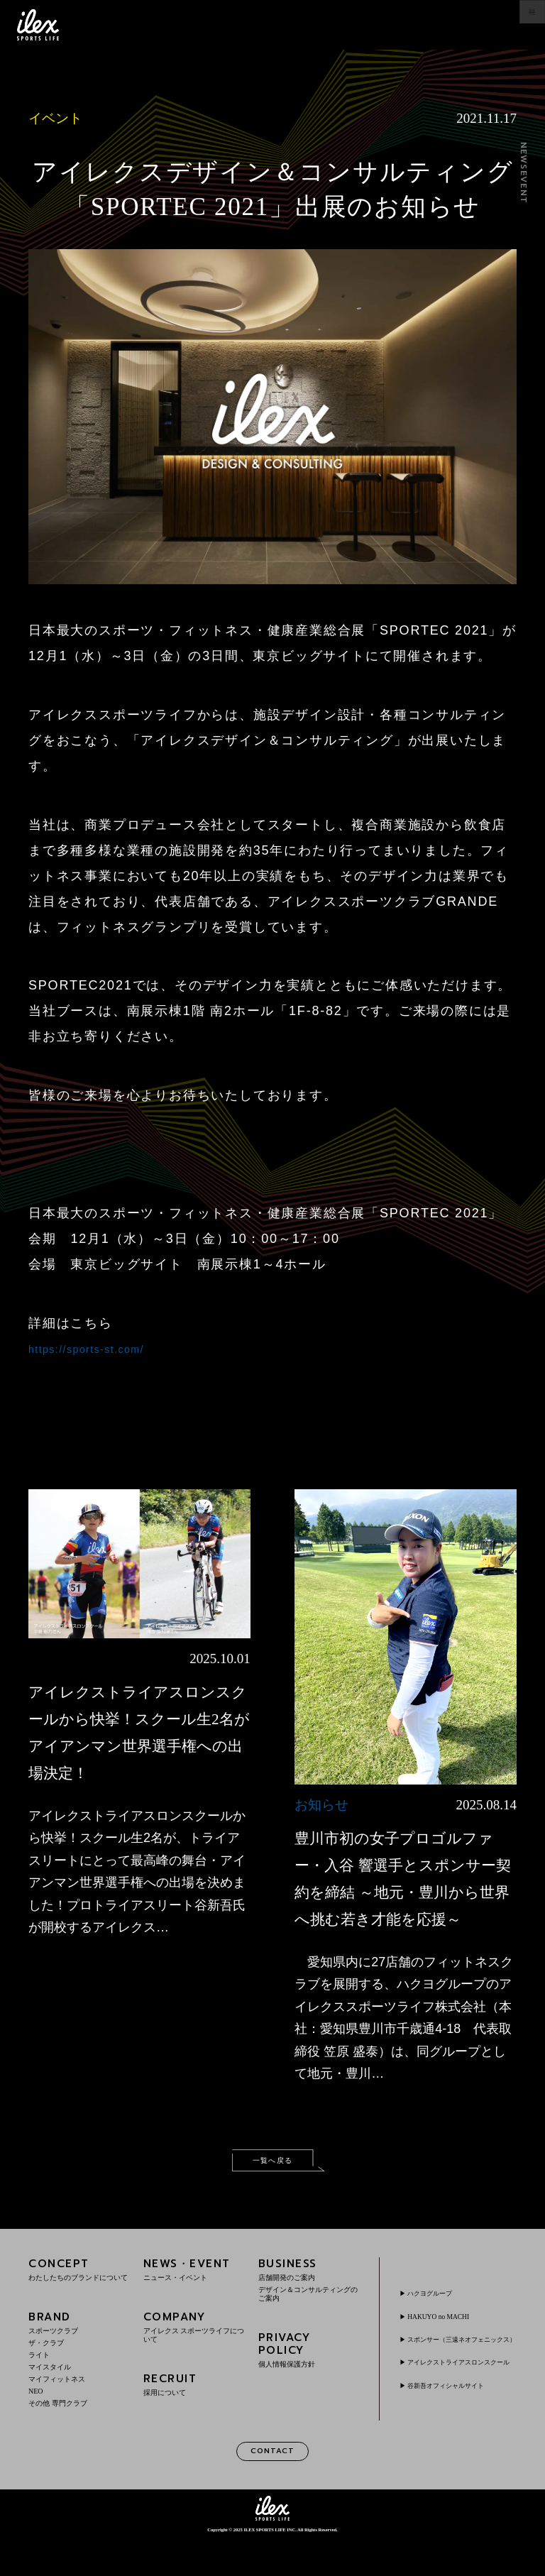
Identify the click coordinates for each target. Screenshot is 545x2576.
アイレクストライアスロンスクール (460, 2400)
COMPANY (194, 2359)
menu (518, 25)
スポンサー (460, 2367)
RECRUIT (194, 2417)
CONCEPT (79, 2302)
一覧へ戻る (272, 2190)
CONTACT (272, 2486)
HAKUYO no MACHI (448, 2339)
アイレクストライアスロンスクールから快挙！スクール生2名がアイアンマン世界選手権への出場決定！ (137, 1744)
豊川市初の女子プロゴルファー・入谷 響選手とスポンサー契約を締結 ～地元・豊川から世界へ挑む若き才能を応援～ (403, 1890)
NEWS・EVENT (194, 2302)
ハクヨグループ (439, 2315)
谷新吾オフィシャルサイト (460, 2428)
